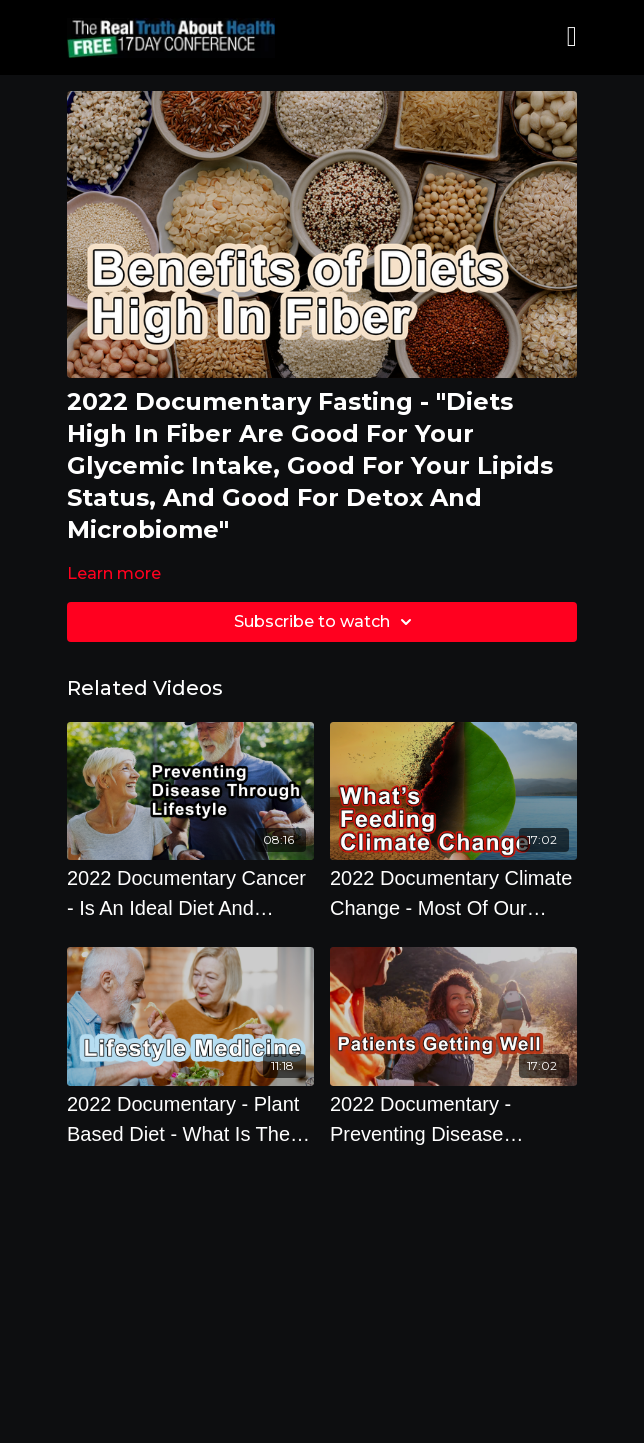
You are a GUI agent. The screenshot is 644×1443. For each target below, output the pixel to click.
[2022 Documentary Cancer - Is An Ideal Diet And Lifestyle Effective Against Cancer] (190, 893)
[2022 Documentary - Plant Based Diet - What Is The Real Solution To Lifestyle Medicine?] (190, 1119)
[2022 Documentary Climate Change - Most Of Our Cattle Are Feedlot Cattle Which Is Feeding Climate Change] (453, 893)
